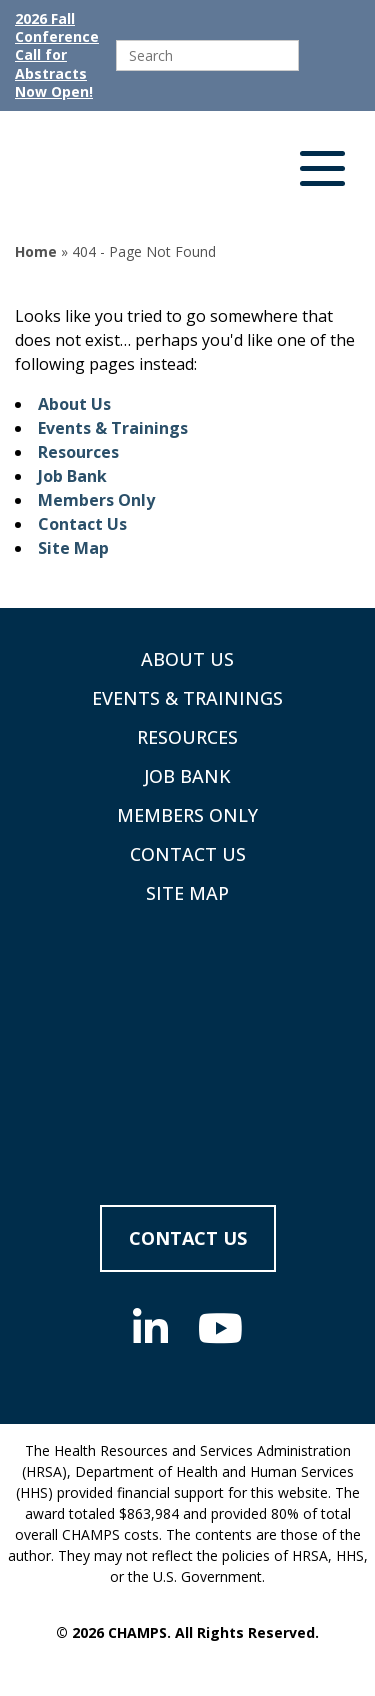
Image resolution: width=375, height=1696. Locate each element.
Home (36, 251)
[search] (207, 55)
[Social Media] (150, 1328)
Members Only (96, 500)
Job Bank (72, 476)
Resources (78, 452)
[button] (322, 173)
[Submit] (318, 56)
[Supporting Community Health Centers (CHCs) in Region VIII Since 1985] (130, 173)
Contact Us (82, 524)
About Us (74, 404)
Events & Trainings (113, 428)
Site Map (73, 548)
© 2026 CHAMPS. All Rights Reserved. (187, 1632)
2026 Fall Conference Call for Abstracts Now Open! (57, 55)
